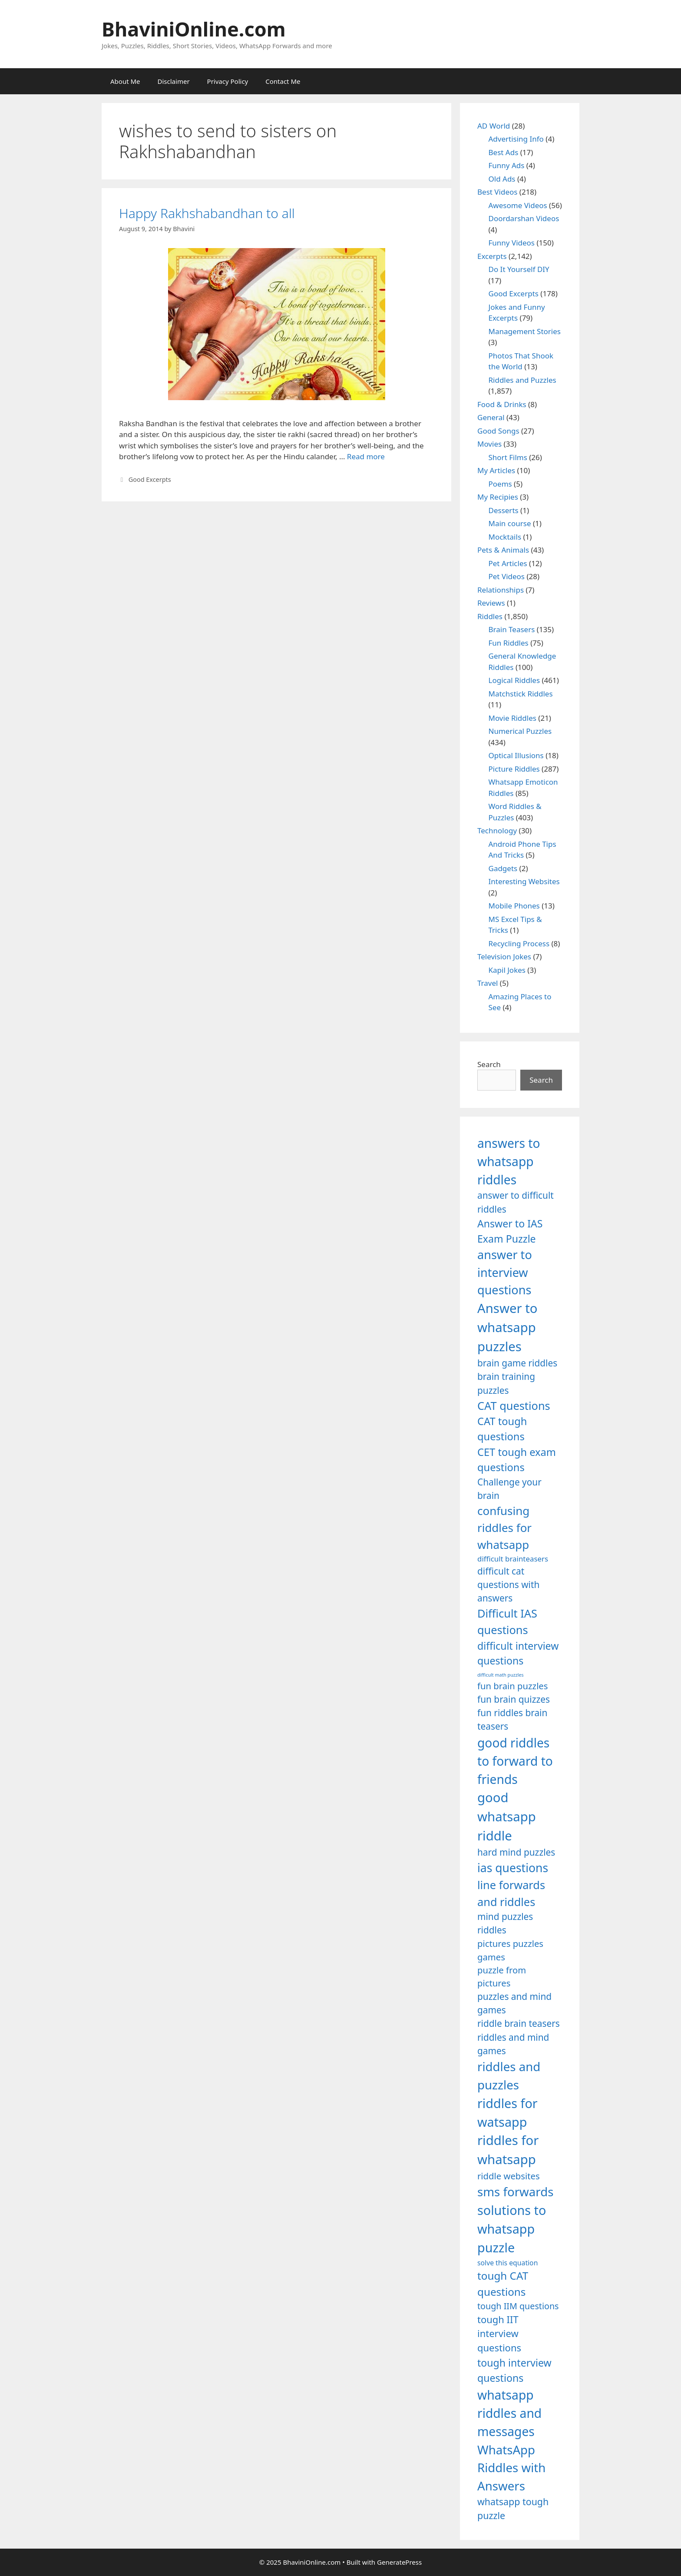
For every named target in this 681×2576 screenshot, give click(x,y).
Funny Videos (512, 243)
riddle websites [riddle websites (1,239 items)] (508, 2176)
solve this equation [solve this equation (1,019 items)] (507, 2263)
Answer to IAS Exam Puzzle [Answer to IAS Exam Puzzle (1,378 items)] (510, 1231)
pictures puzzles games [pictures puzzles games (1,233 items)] (510, 1950)
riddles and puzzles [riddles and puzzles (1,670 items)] (508, 2075)
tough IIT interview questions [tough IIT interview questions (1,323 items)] (499, 2333)
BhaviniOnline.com (194, 29)
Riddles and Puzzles (522, 380)
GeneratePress (399, 2562)
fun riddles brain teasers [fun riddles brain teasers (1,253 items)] (512, 1719)
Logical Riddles (514, 680)
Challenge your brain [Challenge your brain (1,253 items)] (509, 1489)
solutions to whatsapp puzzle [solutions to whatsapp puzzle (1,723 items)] (511, 2228)
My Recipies (497, 497)
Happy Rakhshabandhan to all (207, 213)
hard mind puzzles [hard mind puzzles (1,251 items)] (516, 1852)
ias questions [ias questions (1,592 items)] (512, 1868)
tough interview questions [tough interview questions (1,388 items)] (514, 2370)
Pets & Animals (503, 550)
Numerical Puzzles (520, 731)
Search (489, 1064)
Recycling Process (519, 943)
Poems (500, 484)
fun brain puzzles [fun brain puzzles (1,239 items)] (512, 1686)
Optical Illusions (516, 755)
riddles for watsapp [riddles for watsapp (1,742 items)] (507, 2112)
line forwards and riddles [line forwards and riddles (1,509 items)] (511, 1893)
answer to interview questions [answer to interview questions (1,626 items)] (504, 1272)
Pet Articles (508, 563)
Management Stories (525, 331)
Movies (489, 444)
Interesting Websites (524, 881)
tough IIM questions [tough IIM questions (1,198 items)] (518, 2306)
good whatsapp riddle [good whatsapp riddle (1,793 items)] (506, 1816)
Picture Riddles (514, 769)
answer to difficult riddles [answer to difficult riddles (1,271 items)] (515, 1202)
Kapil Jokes (507, 970)
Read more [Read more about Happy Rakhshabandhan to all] (366, 456)
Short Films (508, 457)
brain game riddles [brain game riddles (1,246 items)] (517, 1363)
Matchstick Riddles (521, 694)
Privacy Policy (227, 81)
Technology (497, 830)
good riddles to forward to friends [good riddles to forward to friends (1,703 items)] (515, 1761)
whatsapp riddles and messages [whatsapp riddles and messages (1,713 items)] (509, 2413)
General (491, 417)
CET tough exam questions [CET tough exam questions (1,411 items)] (516, 1460)
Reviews (491, 603)
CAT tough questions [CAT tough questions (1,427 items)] (502, 1429)
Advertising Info (516, 139)
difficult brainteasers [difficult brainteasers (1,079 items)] (512, 1559)
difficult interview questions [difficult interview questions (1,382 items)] (518, 1653)
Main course (510, 523)
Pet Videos (507, 576)
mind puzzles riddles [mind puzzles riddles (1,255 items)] (505, 1923)
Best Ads (504, 152)
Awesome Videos (518, 205)
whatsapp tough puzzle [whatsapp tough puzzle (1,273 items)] (513, 2508)
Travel (487, 983)
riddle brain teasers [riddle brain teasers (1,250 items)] (518, 2023)
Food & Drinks (501, 404)
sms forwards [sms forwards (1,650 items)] (515, 2191)
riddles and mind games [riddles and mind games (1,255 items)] (513, 2044)
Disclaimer (174, 81)
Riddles (489, 616)
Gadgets (503, 868)
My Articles (496, 470)
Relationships (500, 590)
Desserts (504, 510)
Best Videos (497, 192)
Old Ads (502, 179)
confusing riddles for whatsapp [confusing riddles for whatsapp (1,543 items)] (504, 1527)
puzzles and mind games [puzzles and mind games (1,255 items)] (514, 2003)
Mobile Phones (514, 906)
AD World (493, 126)
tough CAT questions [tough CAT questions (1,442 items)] (502, 2283)
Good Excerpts (150, 479)
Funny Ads (507, 165)
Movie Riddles (512, 718)
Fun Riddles (509, 643)
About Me (125, 81)
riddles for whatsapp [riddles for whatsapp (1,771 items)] (508, 2150)
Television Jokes (504, 956)
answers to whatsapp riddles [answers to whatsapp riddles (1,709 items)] (508, 1161)
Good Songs (498, 431)
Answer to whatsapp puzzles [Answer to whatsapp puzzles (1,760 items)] (507, 1327)
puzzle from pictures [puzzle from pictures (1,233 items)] (501, 1976)
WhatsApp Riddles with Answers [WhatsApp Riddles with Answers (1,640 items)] (511, 2467)
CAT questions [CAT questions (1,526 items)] (513, 1405)
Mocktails (505, 537)
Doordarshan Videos (524, 218)
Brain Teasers (512, 629)
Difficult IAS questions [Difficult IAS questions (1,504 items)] (507, 1621)
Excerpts (492, 256)
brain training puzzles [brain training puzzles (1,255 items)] (506, 1383)
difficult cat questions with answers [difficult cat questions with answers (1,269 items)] (508, 1585)
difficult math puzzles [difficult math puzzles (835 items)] (500, 1675)
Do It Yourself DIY (519, 269)
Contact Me (282, 81)
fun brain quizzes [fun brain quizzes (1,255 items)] (513, 1699)
